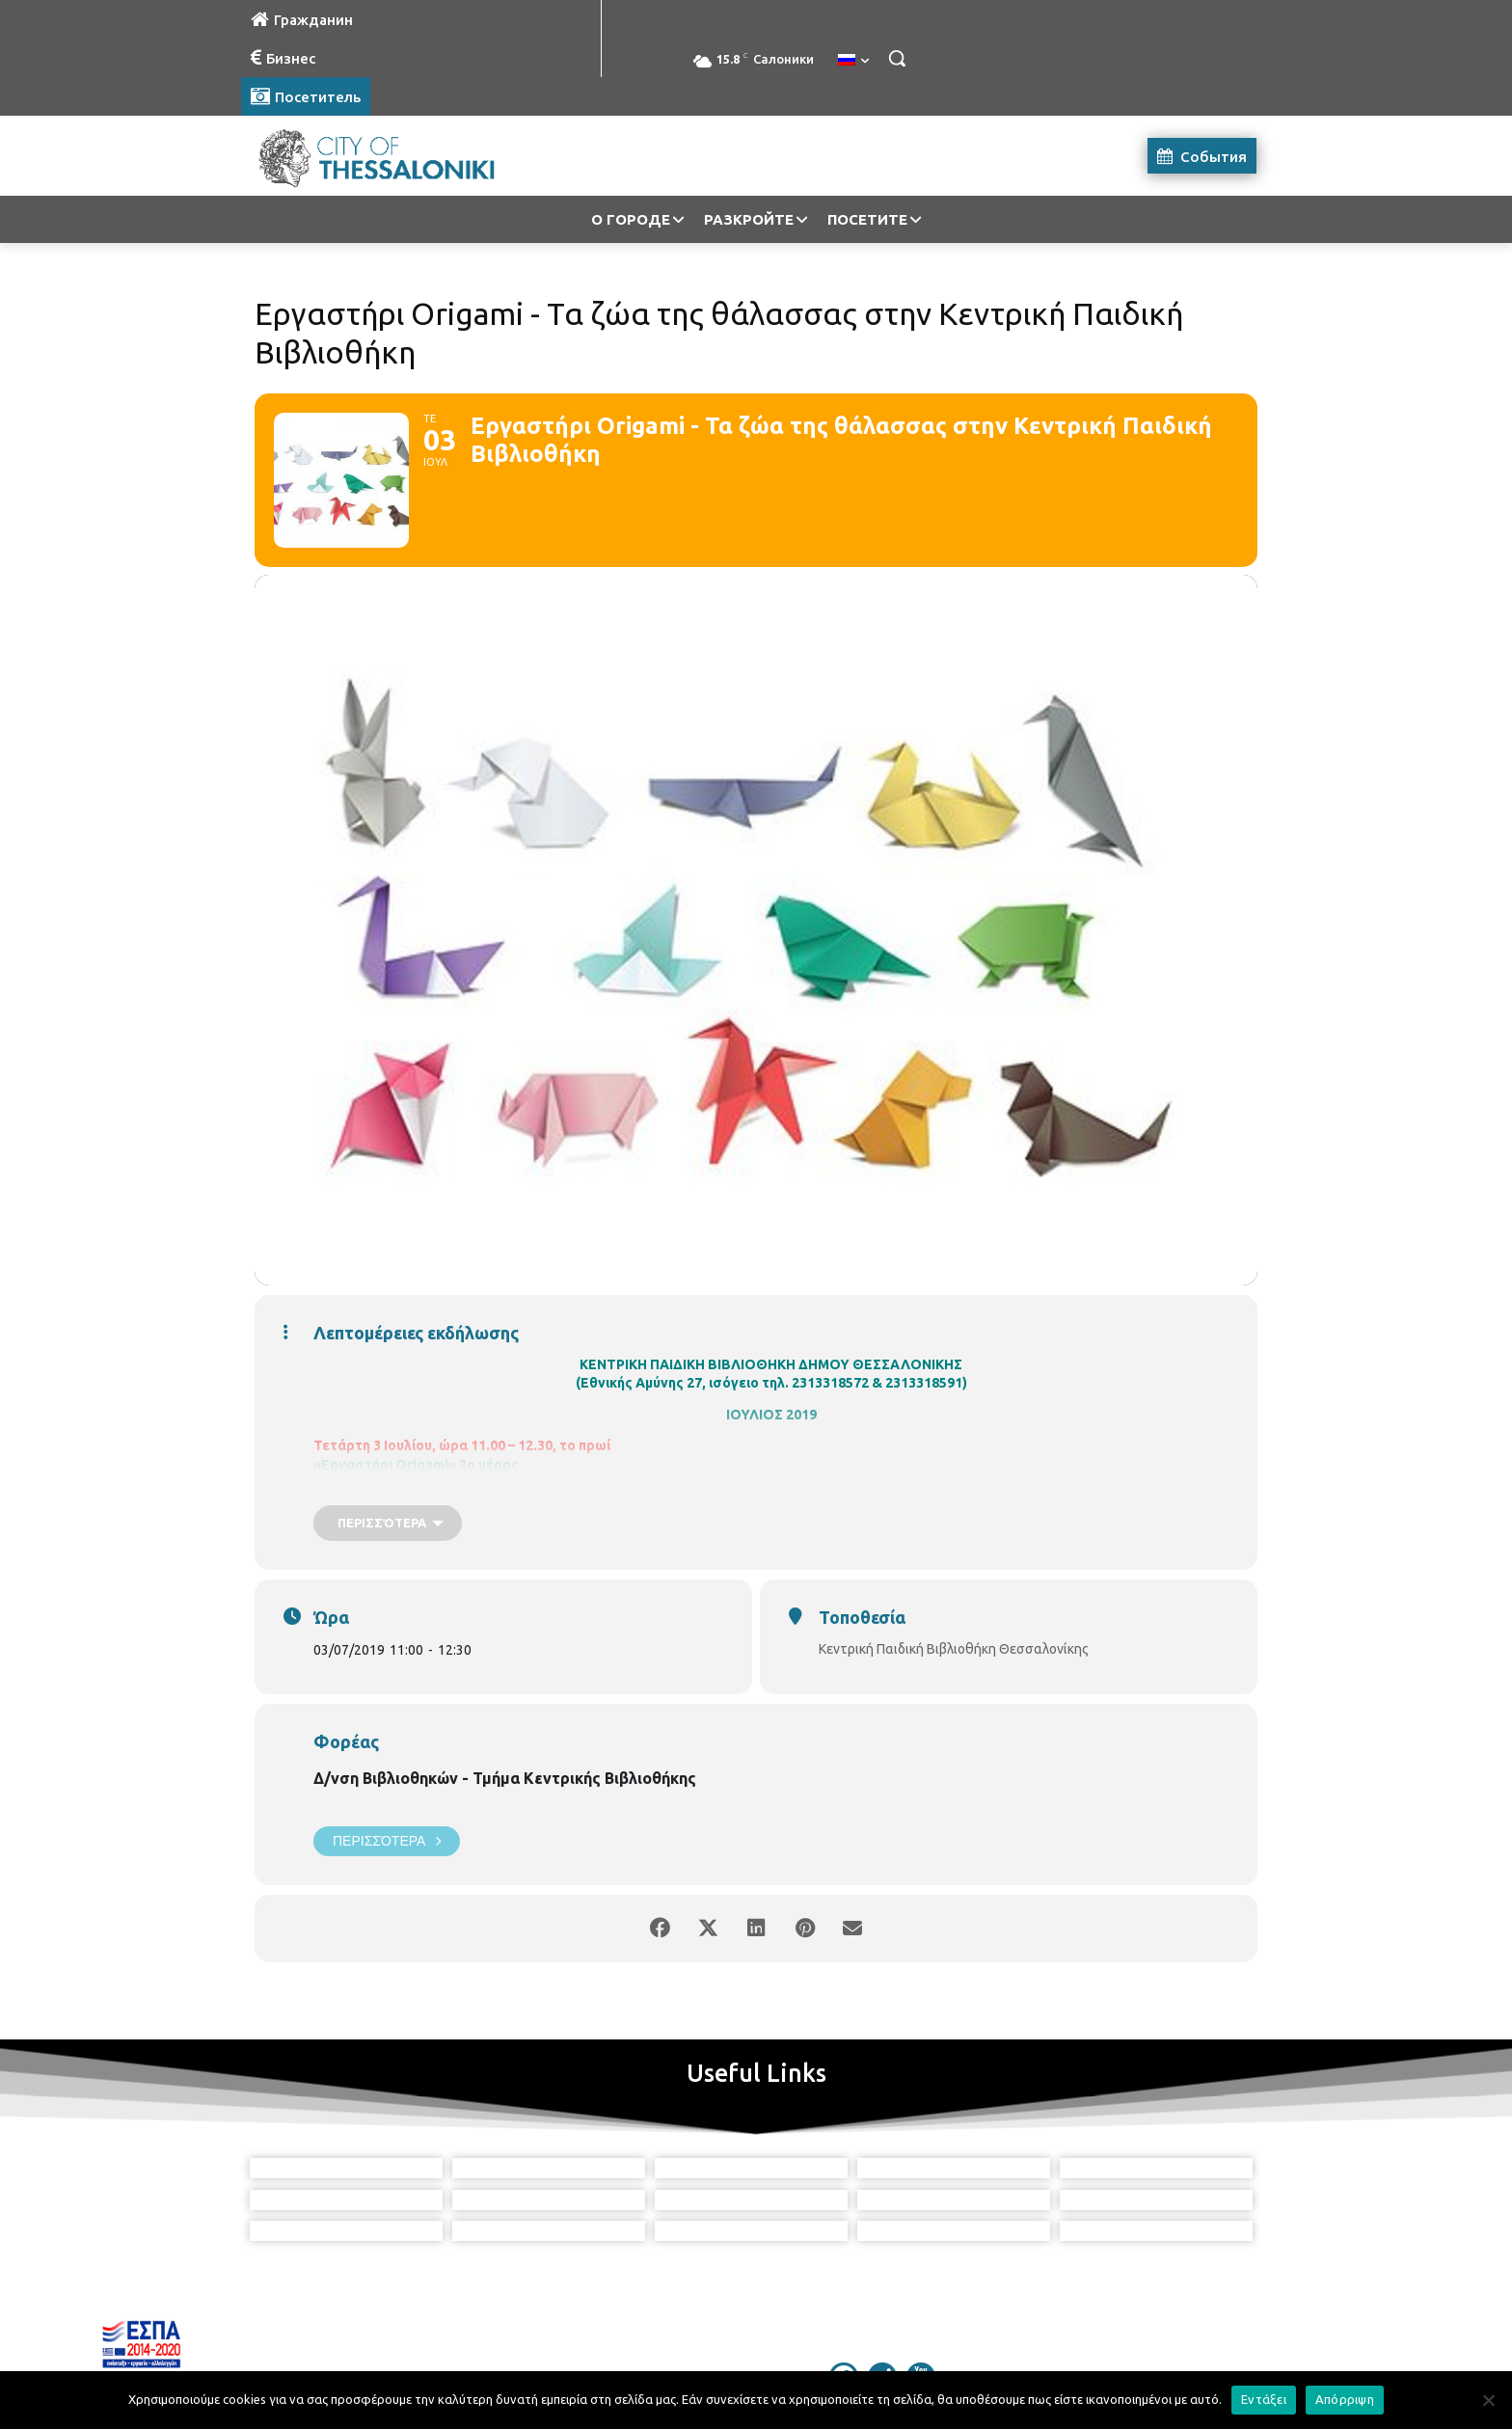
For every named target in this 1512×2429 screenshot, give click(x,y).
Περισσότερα (387, 1841)
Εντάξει (1263, 2399)
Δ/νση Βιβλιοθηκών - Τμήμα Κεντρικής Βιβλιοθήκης (504, 1778)
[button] (896, 57)
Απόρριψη (1344, 2399)
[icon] (843, 2322)
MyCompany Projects (1205, 2368)
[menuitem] (853, 61)
